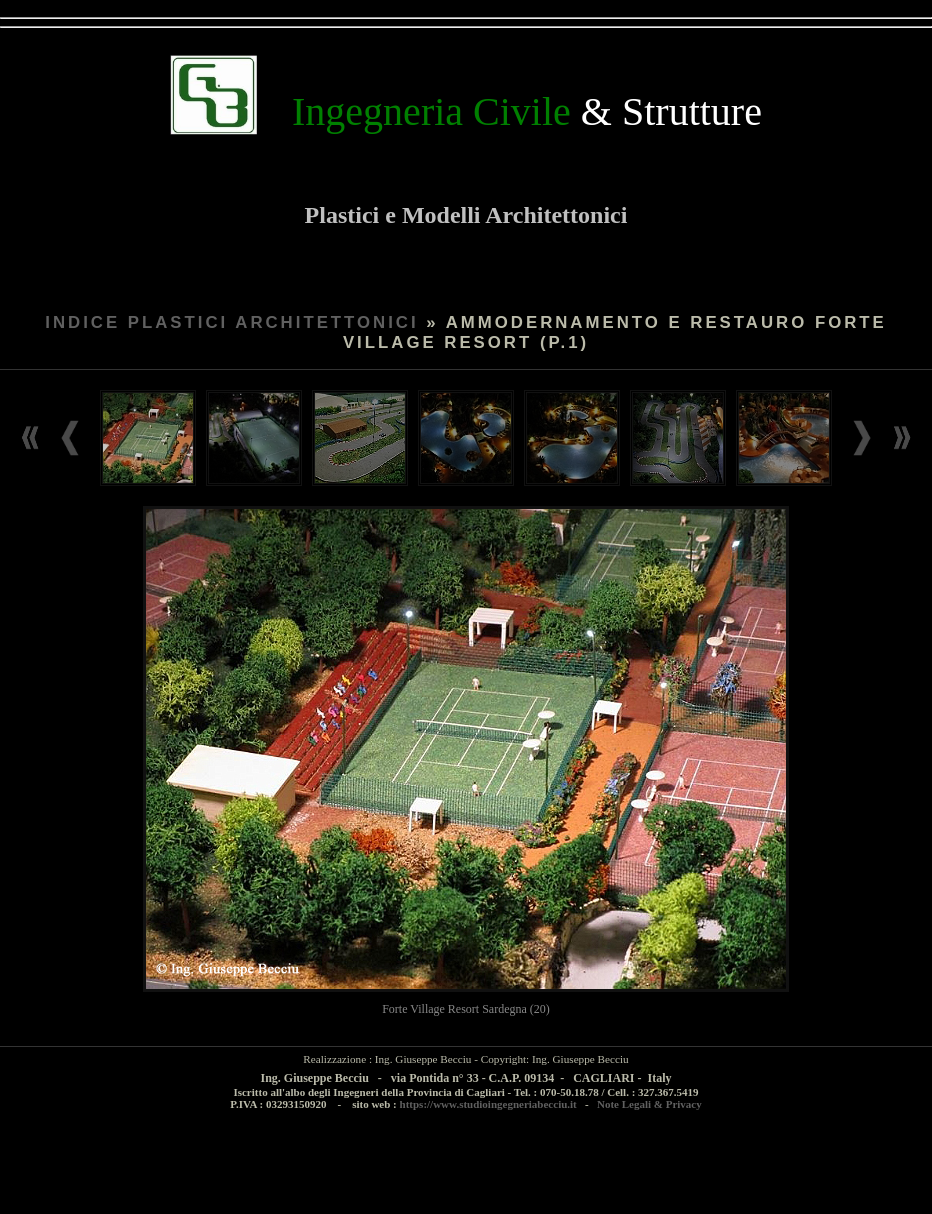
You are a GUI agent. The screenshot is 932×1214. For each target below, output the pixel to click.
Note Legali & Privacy (649, 1104)
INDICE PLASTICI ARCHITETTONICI (231, 322)
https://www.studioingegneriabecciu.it (488, 1104)
